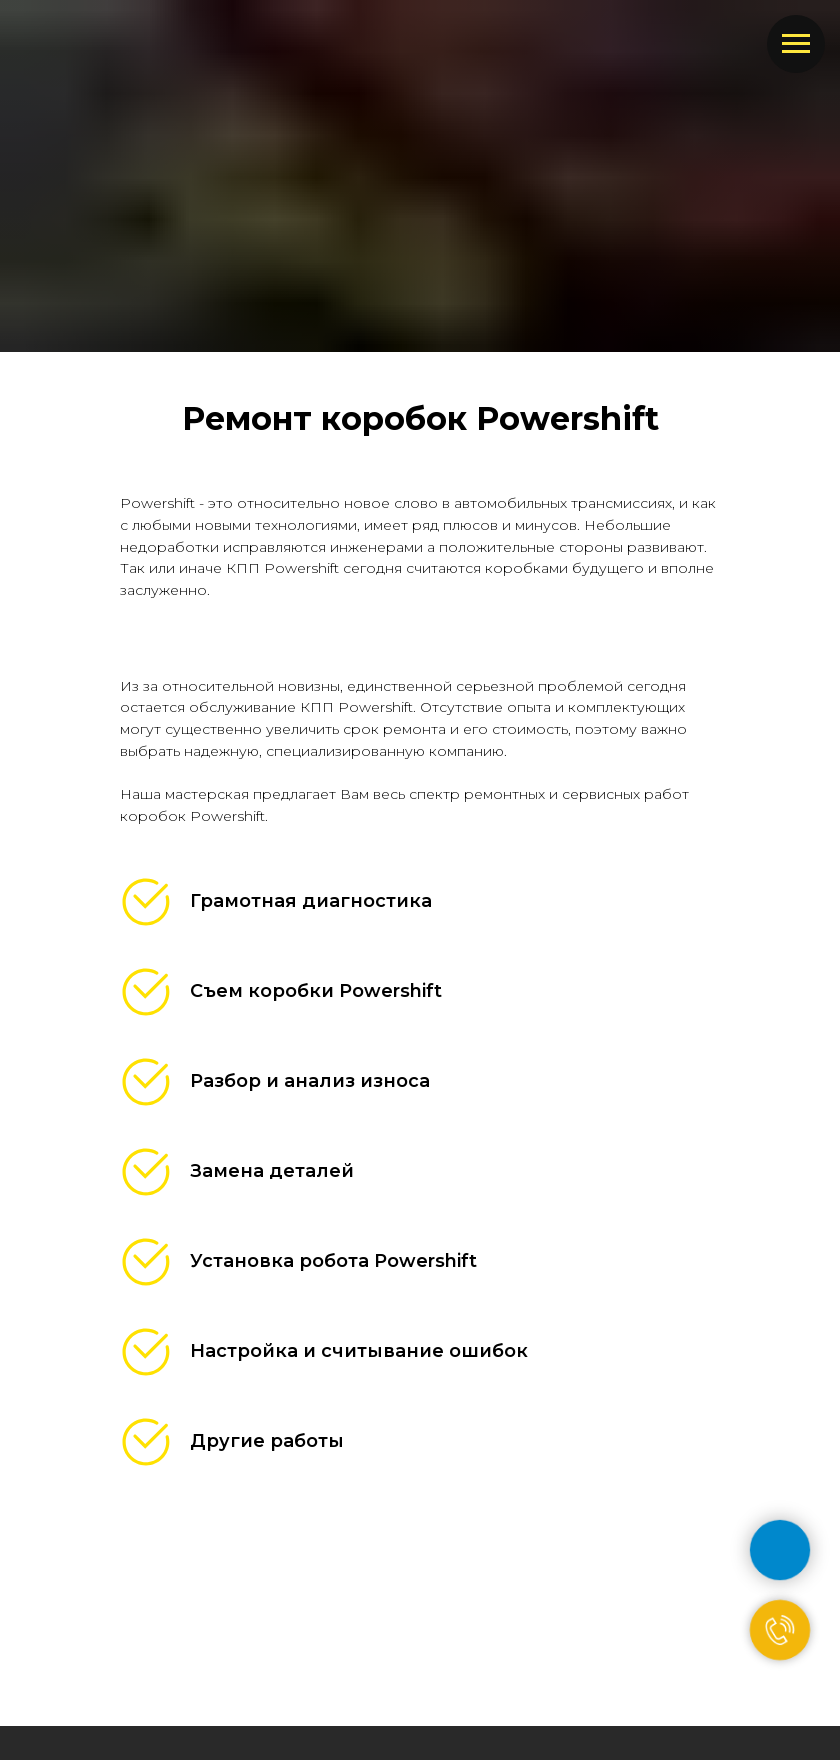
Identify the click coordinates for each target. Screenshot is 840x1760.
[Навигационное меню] (796, 44)
